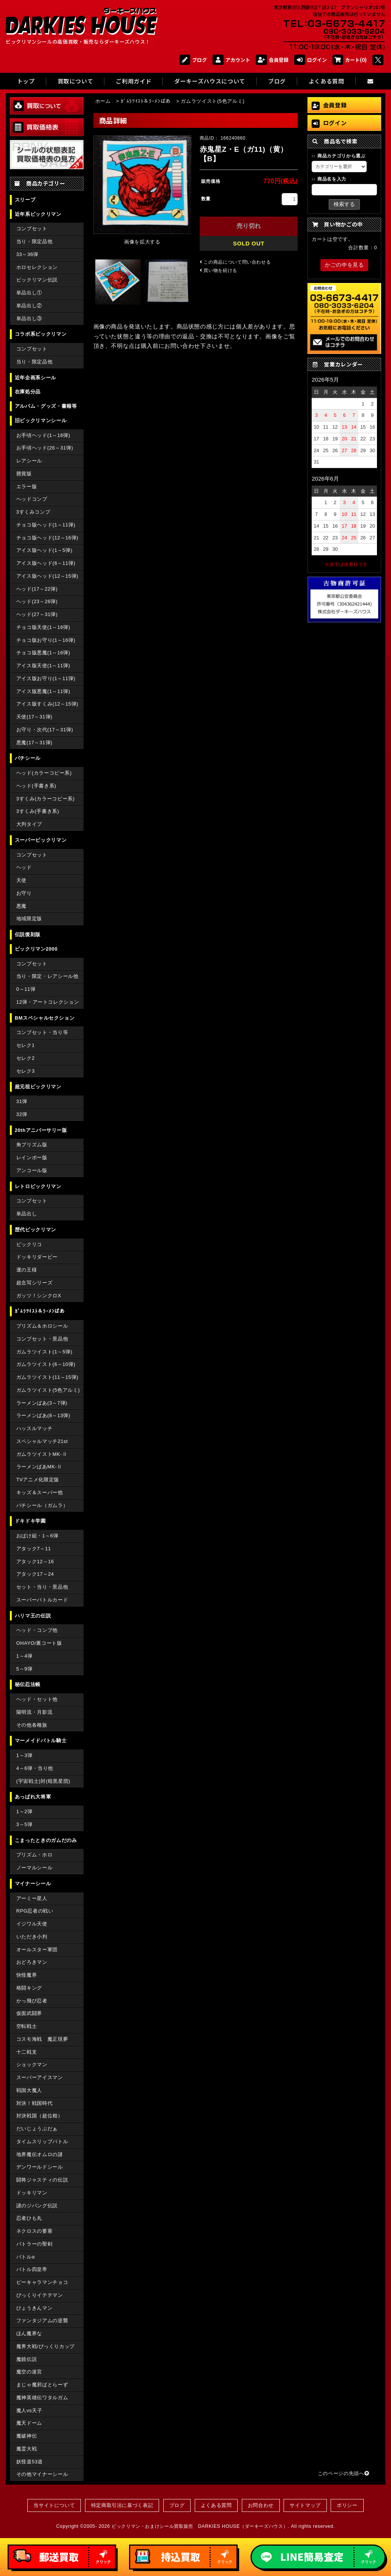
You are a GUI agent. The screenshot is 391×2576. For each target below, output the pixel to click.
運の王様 (26, 1270)
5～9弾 (24, 1669)
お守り (24, 893)
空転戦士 (26, 2026)
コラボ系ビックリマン (40, 334)
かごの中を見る (344, 265)
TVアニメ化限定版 (37, 1479)
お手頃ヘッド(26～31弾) (44, 448)
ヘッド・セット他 (37, 1699)
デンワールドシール (39, 2167)
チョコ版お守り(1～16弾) (46, 640)
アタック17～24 (35, 1574)
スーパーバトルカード (42, 1600)
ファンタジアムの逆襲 (42, 2320)
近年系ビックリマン (38, 214)
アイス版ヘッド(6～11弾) (46, 563)
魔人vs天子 (29, 2410)
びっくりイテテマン (39, 2295)
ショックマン (31, 2064)
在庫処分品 (28, 391)
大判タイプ (29, 824)
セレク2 (25, 1058)
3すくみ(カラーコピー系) (45, 799)
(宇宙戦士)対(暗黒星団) (43, 1781)
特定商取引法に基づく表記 (122, 2505)
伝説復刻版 (28, 934)
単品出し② (29, 305)
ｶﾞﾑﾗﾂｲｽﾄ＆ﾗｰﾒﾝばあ (40, 1311)
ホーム (103, 101)
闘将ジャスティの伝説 (42, 2180)
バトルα (25, 2257)
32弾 (21, 1114)
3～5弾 (24, 1824)
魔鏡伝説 (26, 2359)
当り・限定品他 (34, 241)
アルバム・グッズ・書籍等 (46, 406)
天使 (21, 880)
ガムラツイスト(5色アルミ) (48, 1390)
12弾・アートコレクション (47, 1002)
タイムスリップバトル (42, 2141)
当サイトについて (54, 2505)
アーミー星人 (31, 1898)
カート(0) (350, 59)
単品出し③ (29, 318)
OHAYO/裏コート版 (39, 1643)
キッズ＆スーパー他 (39, 1492)
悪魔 (21, 906)
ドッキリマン (31, 2193)
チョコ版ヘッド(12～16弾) (47, 538)
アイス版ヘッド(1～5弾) (44, 550)
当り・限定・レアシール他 (47, 976)
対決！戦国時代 (34, 2103)
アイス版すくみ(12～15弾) (47, 704)
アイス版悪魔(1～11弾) (43, 691)
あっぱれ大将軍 (33, 1797)
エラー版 (26, 486)
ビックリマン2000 (36, 949)
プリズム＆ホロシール (42, 1326)
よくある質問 (216, 2505)
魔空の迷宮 (29, 2372)
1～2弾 (24, 1811)
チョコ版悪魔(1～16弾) (43, 652)
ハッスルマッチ (34, 1428)
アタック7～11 (33, 1548)
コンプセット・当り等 (42, 1032)
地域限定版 (29, 918)
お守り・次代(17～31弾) (44, 729)
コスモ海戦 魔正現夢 (42, 2039)
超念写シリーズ (34, 1283)
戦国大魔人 (29, 2090)
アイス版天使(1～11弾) (43, 665)
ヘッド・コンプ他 (37, 1630)
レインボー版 (31, 1157)
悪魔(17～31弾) (34, 742)
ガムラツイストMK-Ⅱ (42, 1454)
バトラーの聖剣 (34, 2244)
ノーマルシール (34, 1867)
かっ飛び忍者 (31, 2001)
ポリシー (347, 2505)
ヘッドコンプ (31, 499)
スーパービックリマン (40, 840)
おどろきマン (31, 1962)
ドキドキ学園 (30, 1521)
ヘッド (24, 867)
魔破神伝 (26, 2436)
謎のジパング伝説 (37, 2205)
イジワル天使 (31, 1924)
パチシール (28, 758)
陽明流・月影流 (34, 1712)
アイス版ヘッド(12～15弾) (47, 576)
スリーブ (25, 200)
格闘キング (29, 1988)
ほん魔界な (29, 2333)
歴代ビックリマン (35, 1229)
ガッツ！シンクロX (38, 1295)
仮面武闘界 (29, 2013)
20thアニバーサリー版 (41, 1130)
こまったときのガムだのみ (46, 1840)
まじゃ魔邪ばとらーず (42, 2384)
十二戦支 (26, 2052)
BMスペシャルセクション (45, 1018)
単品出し (26, 1213)
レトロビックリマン (38, 1186)
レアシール (29, 461)
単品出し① (29, 292)
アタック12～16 (35, 1561)
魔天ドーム (29, 2423)
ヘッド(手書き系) (36, 786)
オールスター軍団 (37, 1949)
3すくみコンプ (33, 512)
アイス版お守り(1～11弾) (46, 678)
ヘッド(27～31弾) (37, 614)
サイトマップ (305, 2505)
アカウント (231, 59)
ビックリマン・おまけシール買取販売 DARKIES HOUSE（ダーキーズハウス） (200, 2526)
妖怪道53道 (29, 2461)
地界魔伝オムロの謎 (39, 2154)
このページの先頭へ (343, 2473)
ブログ (193, 59)
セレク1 (25, 1045)
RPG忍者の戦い (35, 1911)
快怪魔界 (26, 1975)
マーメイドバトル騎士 (40, 1740)
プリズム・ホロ (34, 1855)
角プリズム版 (31, 1144)
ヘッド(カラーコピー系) (44, 773)
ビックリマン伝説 (37, 280)
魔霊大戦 (26, 2449)
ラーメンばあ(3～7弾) (41, 1403)
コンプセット (31, 228)
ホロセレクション (37, 267)
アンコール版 (31, 1170)
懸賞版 (24, 473)
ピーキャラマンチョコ (42, 2282)
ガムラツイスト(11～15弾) (47, 1377)
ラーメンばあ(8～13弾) (43, 1415)
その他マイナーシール (42, 2474)
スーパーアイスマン (39, 2077)
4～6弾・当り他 (34, 1768)
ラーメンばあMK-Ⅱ (39, 1467)
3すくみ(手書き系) (37, 811)
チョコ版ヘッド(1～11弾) (46, 525)
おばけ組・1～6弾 (37, 1536)
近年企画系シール (35, 377)
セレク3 (25, 1071)
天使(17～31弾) (34, 717)
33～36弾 (27, 254)
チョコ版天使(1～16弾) (43, 627)
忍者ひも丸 (29, 2218)
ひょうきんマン (34, 2308)
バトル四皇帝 (31, 2269)
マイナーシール (33, 1883)
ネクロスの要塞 (34, 2231)
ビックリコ (29, 1244)
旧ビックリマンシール (40, 420)
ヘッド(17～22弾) (37, 589)
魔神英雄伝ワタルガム (42, 2397)
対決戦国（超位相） (39, 2116)
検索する (344, 204)
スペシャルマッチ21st (42, 1441)
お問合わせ (261, 2505)
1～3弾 (24, 1755)
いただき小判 (31, 1936)
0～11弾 (26, 989)
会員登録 (272, 59)
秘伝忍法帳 (28, 1684)
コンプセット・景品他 (42, 1339)
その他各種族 (31, 1725)
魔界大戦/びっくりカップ (45, 2346)
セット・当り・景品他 (42, 1587)
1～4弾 (24, 1656)
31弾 (21, 1101)
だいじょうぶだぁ (37, 2128)
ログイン (310, 59)
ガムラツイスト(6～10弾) (46, 1364)
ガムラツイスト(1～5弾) (44, 1352)
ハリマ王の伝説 (33, 1616)
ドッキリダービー (37, 1257)
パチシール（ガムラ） (42, 1505)
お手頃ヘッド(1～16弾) (43, 435)
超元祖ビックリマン (38, 1086)
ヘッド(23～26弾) (37, 601)
